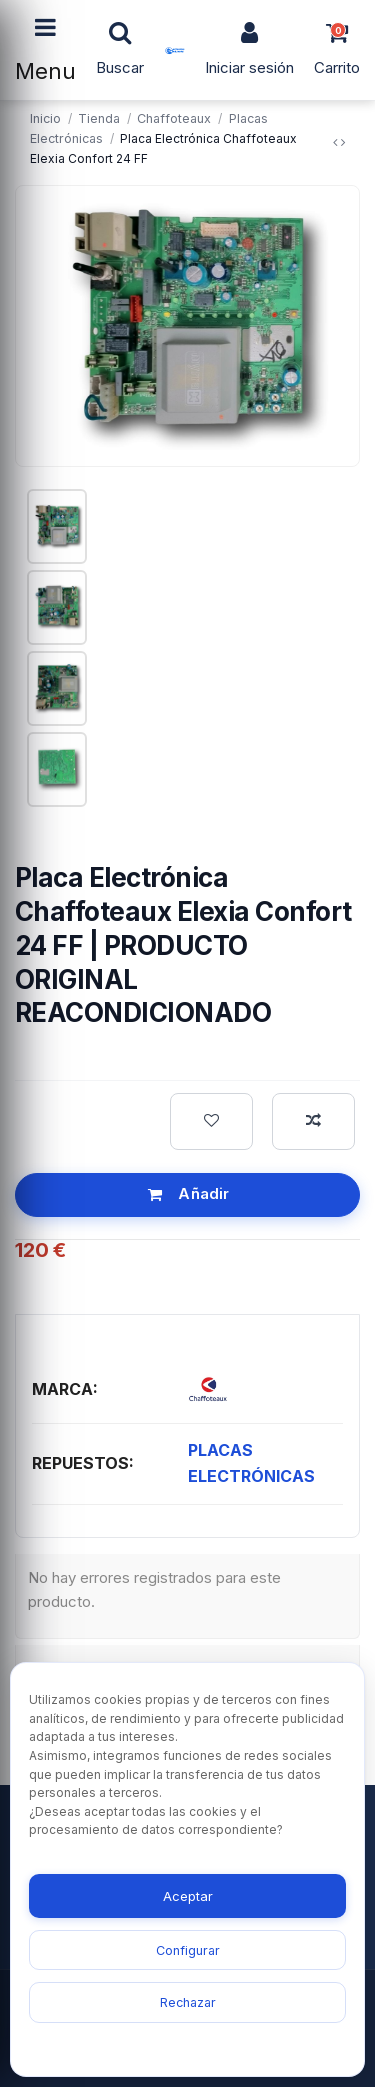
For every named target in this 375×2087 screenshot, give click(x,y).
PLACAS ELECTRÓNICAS (251, 1463)
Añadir (188, 1193)
